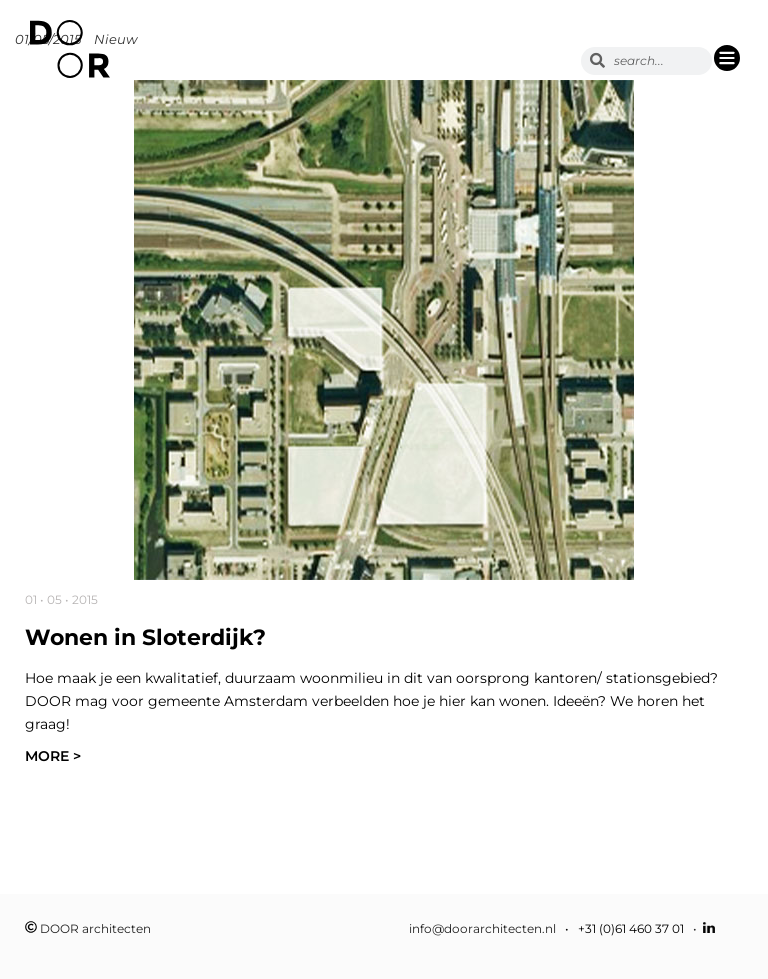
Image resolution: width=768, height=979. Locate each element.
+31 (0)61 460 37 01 (631, 928)
